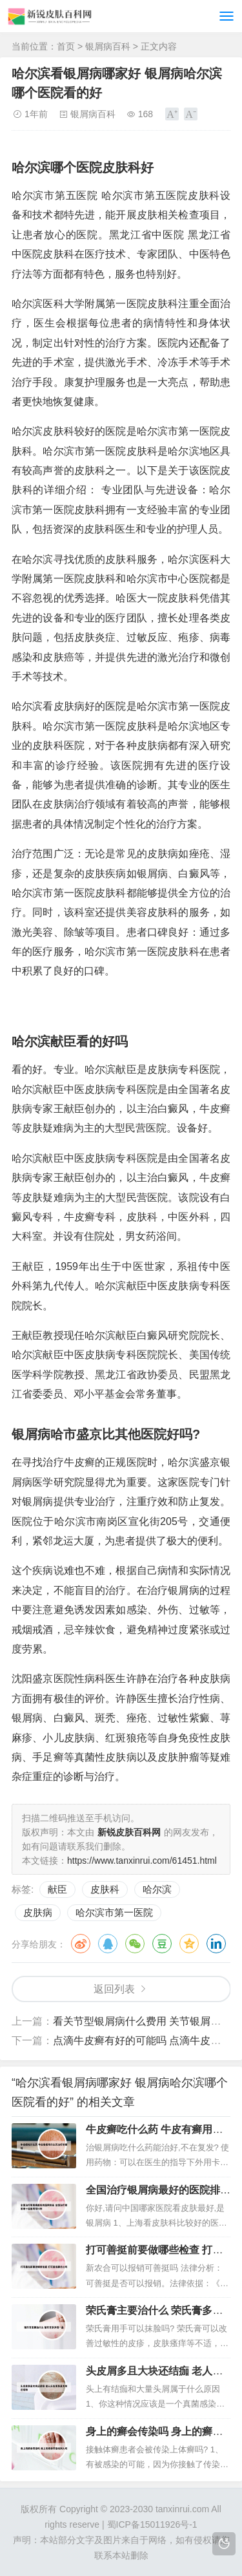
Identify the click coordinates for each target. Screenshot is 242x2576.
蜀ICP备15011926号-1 (152, 2524)
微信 (135, 1943)
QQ (107, 1943)
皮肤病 (37, 1912)
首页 (66, 46)
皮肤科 (104, 1889)
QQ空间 (189, 1943)
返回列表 (114, 1989)
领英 (216, 1943)
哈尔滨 (157, 1889)
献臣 (57, 1889)
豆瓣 (162, 1943)
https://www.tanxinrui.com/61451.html (142, 1860)
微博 (80, 1943)
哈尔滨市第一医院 (114, 1912)
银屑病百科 (107, 46)
